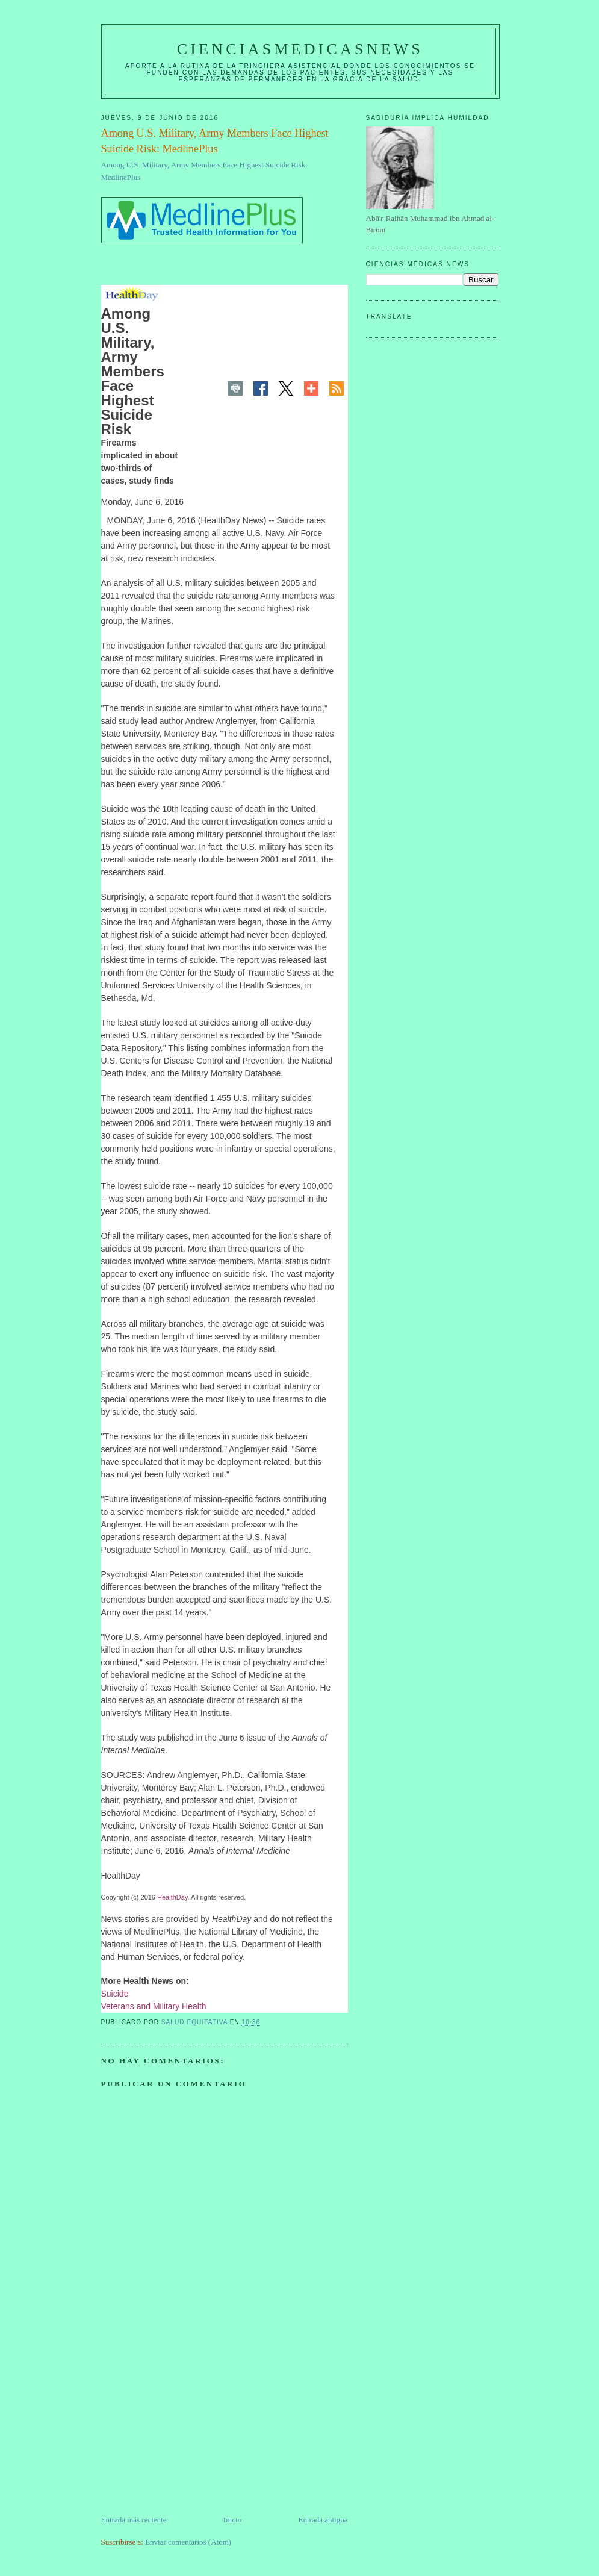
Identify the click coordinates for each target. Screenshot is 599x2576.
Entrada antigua (323, 2519)
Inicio (232, 2519)
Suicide (115, 1993)
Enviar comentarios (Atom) (188, 2541)
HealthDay (172, 1897)
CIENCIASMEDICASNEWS (300, 49)
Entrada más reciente (134, 2519)
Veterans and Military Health (153, 2006)
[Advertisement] (191, 2429)
